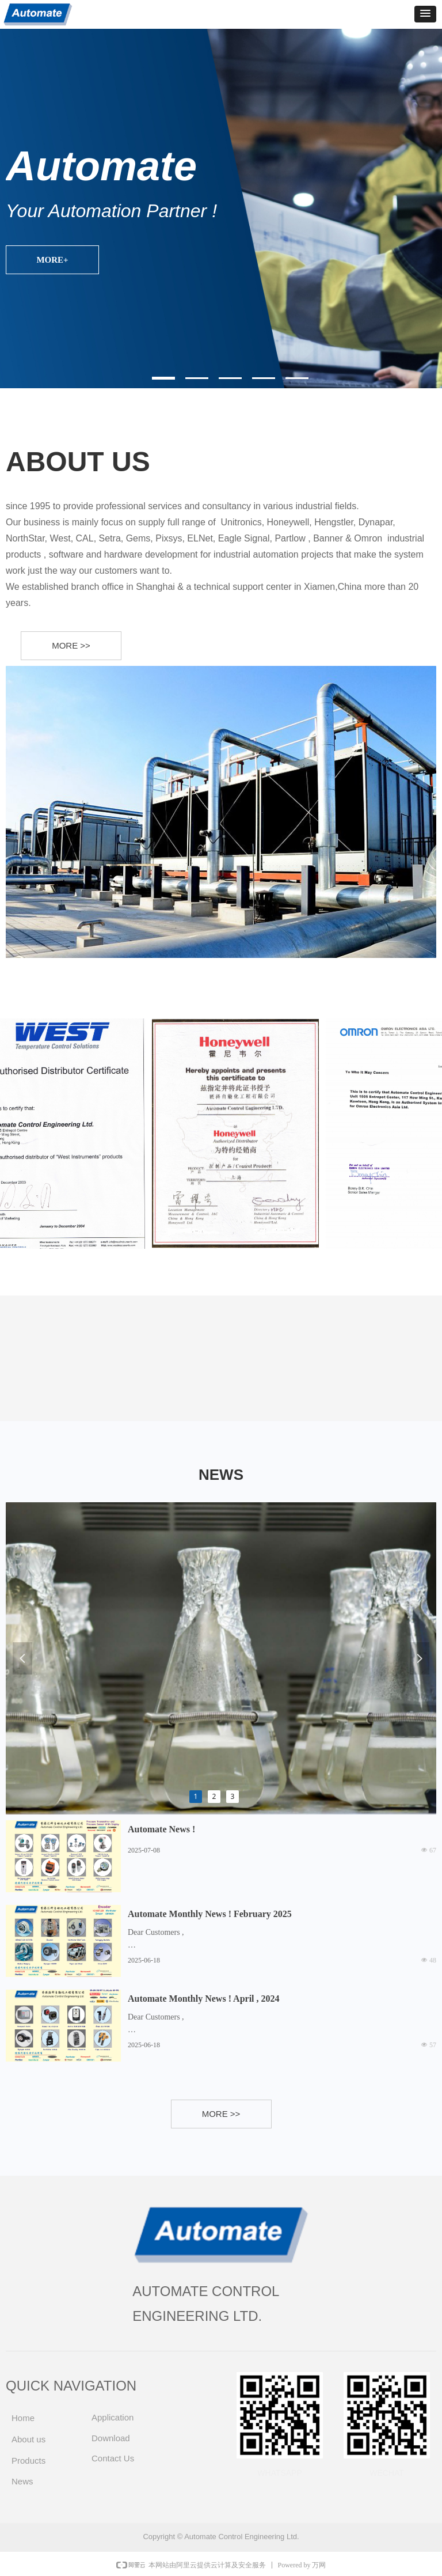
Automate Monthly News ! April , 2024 (204, 1998)
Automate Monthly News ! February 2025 (210, 1914)
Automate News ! (161, 1829)
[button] (425, 14)
